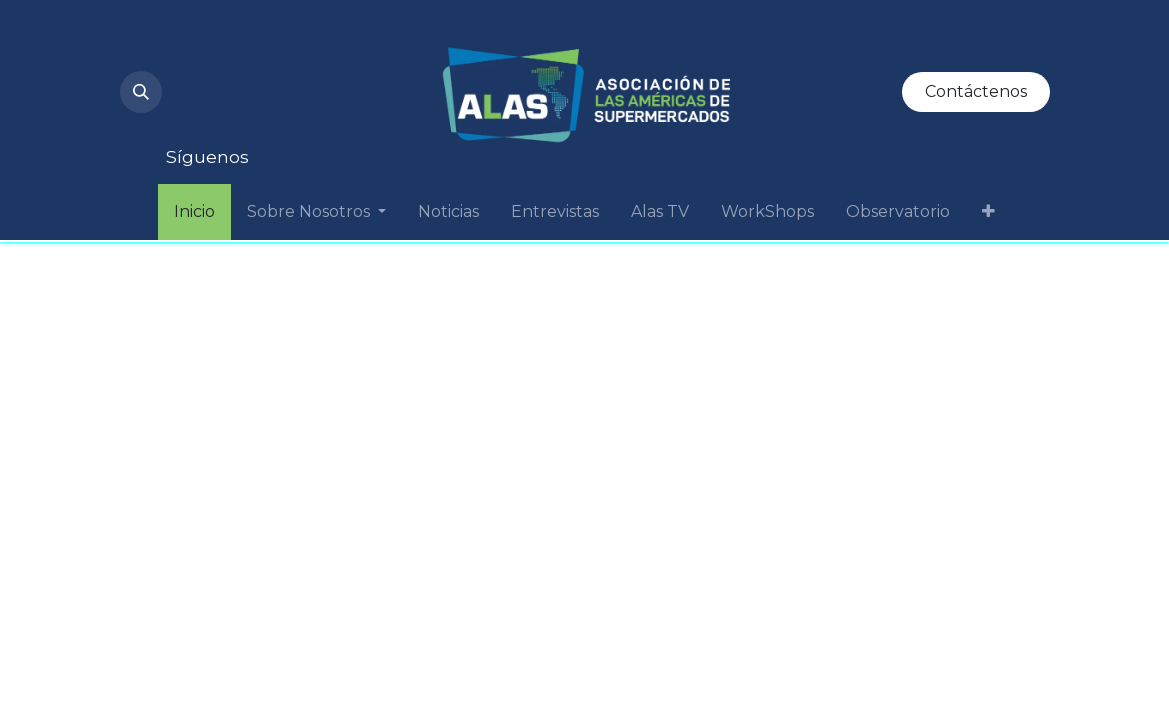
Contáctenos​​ (976, 91)
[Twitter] (198, 112)
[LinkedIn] (334, 48)
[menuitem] (194, 212)
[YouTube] (266, 48)
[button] (141, 92)
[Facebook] (266, 112)
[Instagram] (198, 48)
